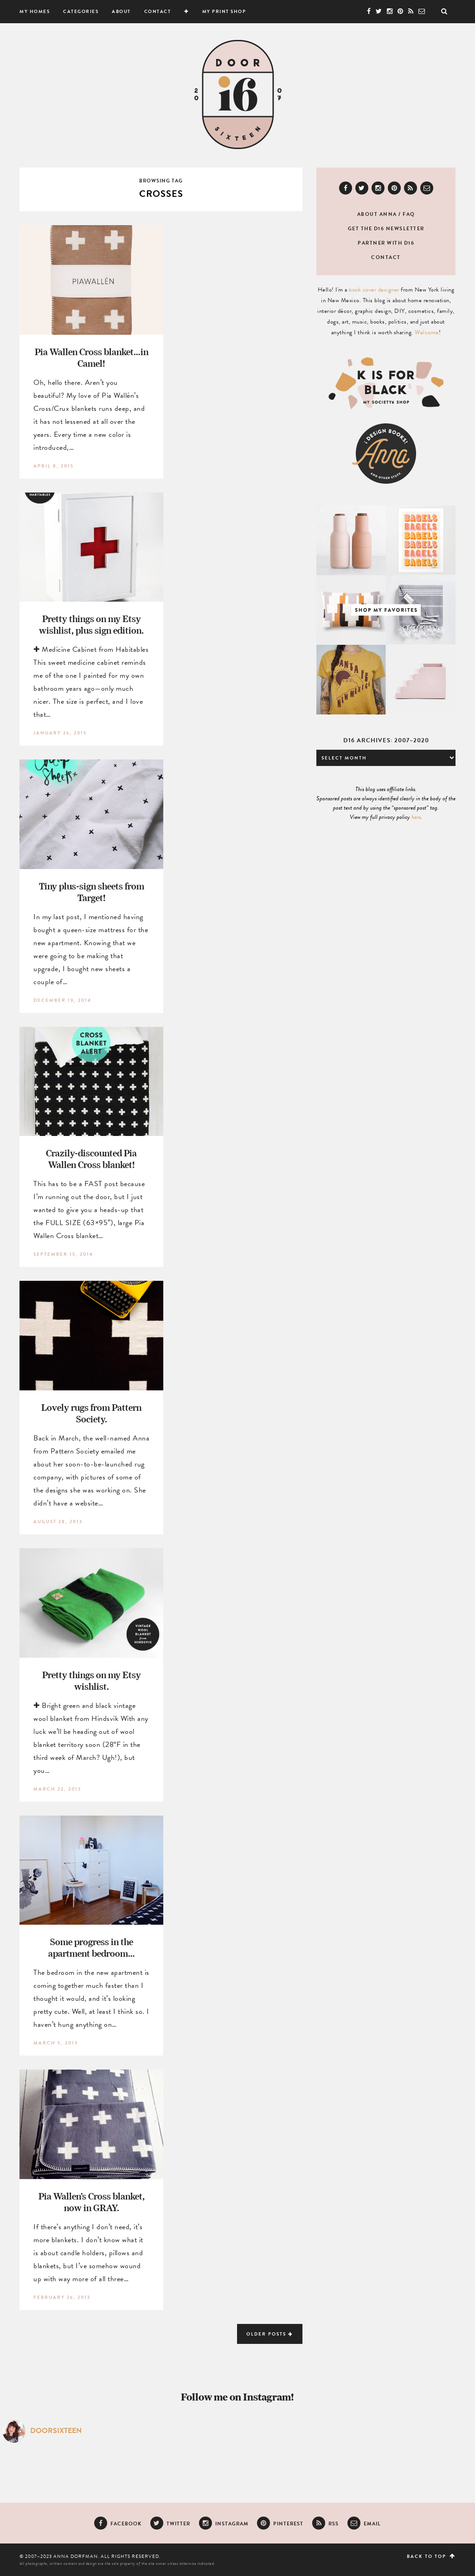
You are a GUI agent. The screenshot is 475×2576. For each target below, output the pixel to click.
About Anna (377, 214)
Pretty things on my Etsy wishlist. (91, 1680)
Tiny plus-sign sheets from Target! (91, 891)
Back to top (431, 2556)
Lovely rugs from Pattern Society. (91, 1413)
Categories (80, 11)
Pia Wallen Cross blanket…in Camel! (91, 357)
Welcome (427, 332)
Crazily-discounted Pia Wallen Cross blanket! (91, 1158)
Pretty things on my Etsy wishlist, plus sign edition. (91, 624)
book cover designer (374, 289)
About (121, 11)
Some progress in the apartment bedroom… (91, 1947)
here (416, 817)
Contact (157, 11)
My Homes (34, 11)
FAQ (409, 214)
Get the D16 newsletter (386, 229)
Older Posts (269, 2333)
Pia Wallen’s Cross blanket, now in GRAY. (92, 2201)
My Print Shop (224, 11)
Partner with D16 (386, 243)
